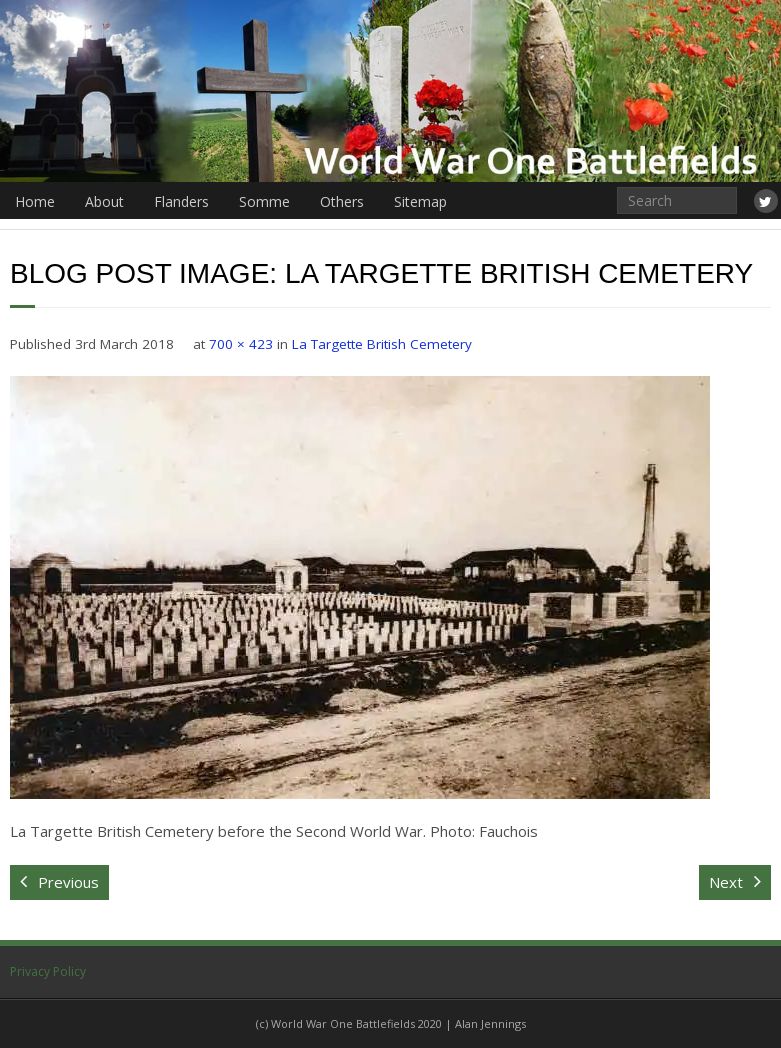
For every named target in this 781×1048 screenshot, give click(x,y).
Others (342, 201)
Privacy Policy (48, 971)
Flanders (181, 201)
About (104, 201)
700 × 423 (241, 344)
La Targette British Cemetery (382, 344)
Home (35, 201)
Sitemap (420, 201)
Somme (264, 201)
